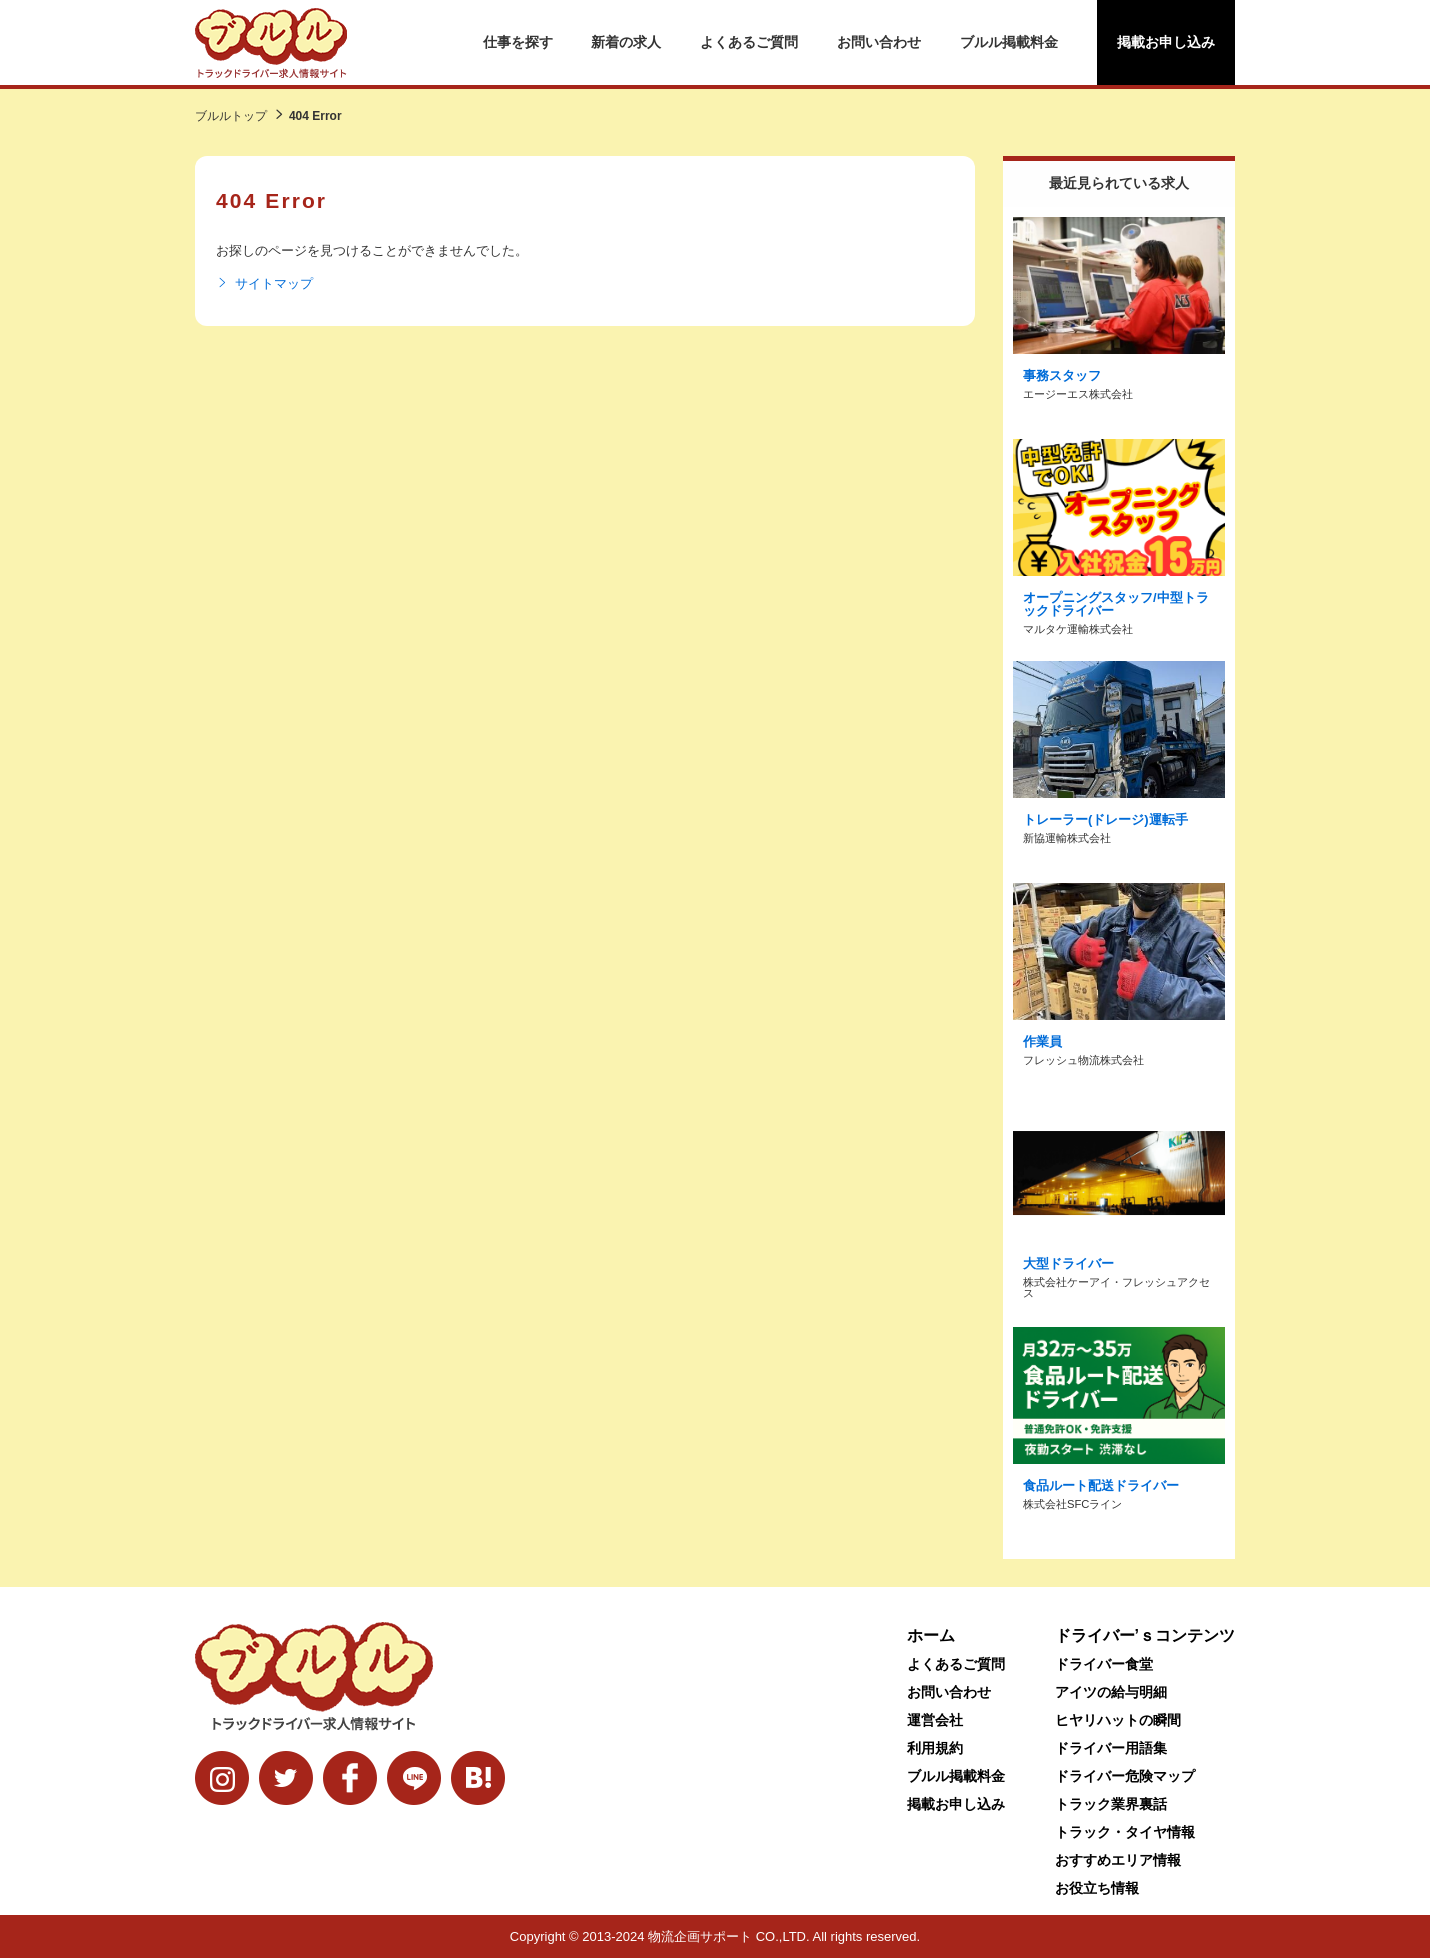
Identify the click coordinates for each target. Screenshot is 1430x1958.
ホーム (931, 1635)
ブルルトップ (231, 116)
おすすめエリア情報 (1118, 1860)
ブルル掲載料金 (1009, 42)
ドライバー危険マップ (1125, 1776)
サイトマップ (264, 284)
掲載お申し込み (1166, 42)
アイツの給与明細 (1111, 1692)
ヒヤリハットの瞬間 (1118, 1720)
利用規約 (935, 1748)
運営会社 (935, 1720)
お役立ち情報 (1097, 1888)
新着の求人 (626, 42)
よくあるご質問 (749, 42)
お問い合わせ (879, 42)
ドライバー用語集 (1111, 1748)
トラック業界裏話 (1111, 1804)
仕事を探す (518, 42)
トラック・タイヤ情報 (1125, 1832)
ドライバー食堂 (1104, 1664)
